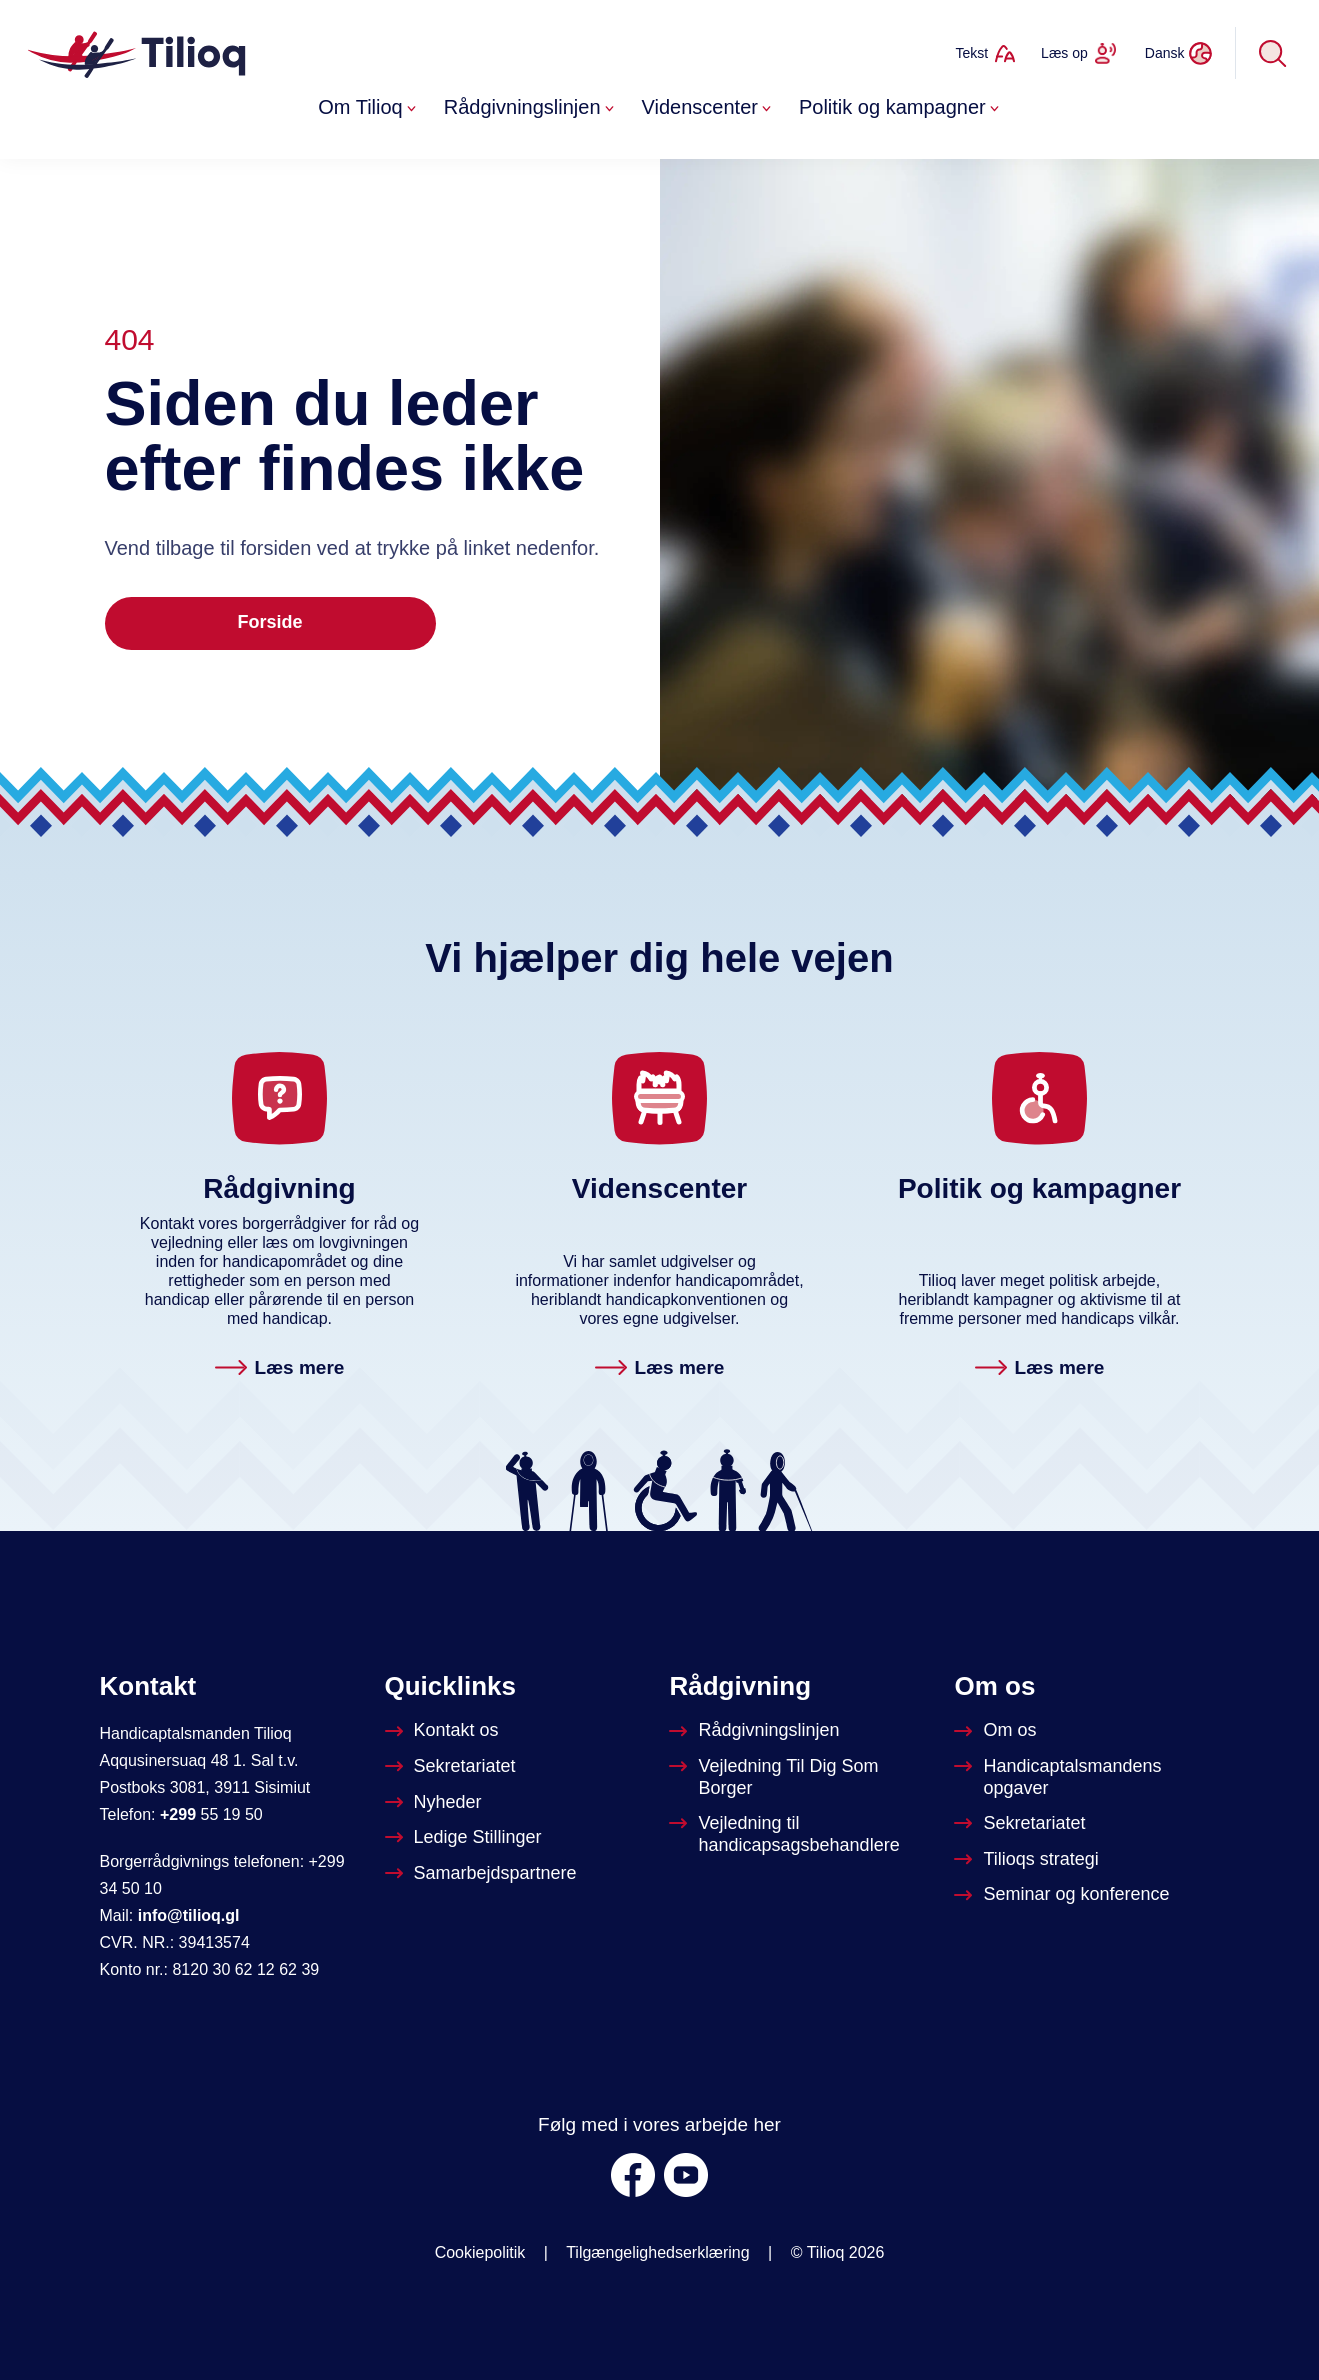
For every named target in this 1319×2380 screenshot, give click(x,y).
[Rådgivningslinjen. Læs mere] (280, 1369)
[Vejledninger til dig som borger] (801, 1777)
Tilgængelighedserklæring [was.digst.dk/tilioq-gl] (658, 2252)
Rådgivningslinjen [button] (531, 107)
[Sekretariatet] (452, 1767)
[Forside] (138, 53)
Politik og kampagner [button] (901, 107)
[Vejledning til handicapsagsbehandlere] (801, 1834)
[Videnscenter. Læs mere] (660, 1369)
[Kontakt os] (444, 1731)
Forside (269, 622)
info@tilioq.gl (189, 1915)
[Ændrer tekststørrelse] (985, 53)
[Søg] (1273, 53)
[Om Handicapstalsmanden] (1086, 1777)
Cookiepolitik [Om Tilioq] (480, 2252)
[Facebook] (633, 2175)
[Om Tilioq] (997, 1731)
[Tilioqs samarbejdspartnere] (483, 1874)
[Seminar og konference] (1063, 1895)
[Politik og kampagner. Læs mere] (1040, 1369)
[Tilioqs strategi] (1028, 1860)
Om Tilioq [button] (368, 107)
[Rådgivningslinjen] (756, 1731)
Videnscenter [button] (708, 107)
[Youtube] (686, 2175)
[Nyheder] (435, 1803)
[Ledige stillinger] (465, 1838)
